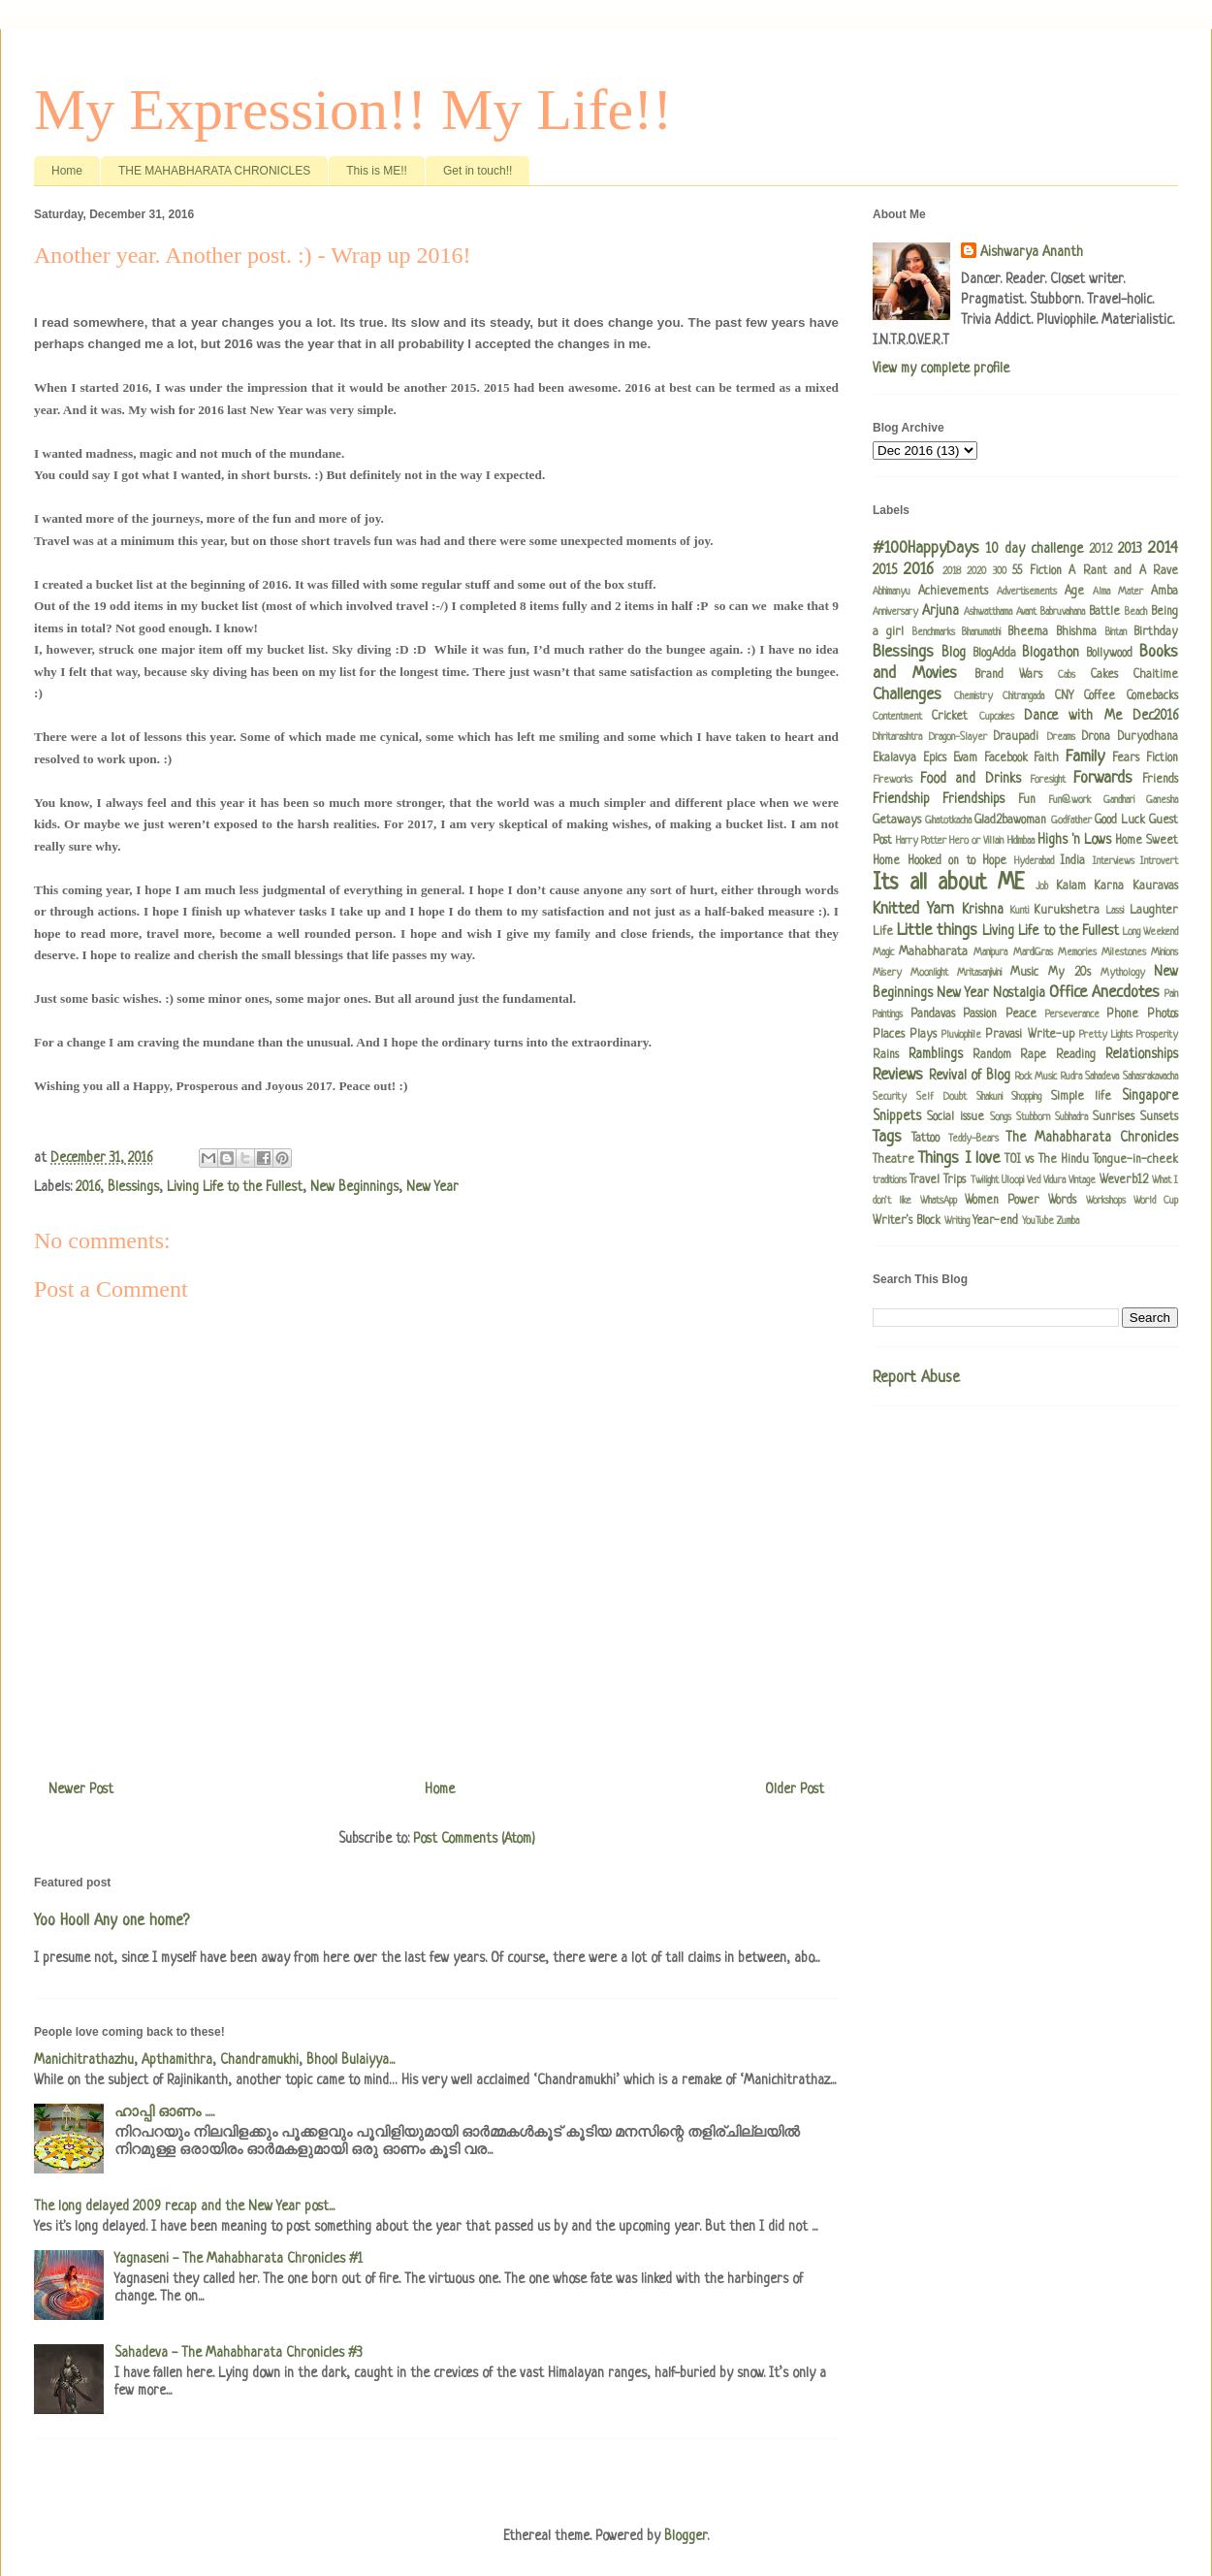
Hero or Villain (976, 841)
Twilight (985, 1180)
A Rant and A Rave (1123, 571)
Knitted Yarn (913, 909)
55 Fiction (1036, 571)
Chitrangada (1023, 696)
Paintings (888, 1014)
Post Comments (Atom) (474, 1839)
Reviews (898, 1075)
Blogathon (1050, 652)
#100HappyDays (926, 548)
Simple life (1081, 1097)
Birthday (1155, 632)
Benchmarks (933, 632)
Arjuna (940, 611)
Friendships (973, 799)
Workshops (1106, 1201)
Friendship (901, 799)
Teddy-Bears (973, 1138)
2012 (1100, 550)
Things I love (959, 1158)
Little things (937, 930)
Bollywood (1109, 653)
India (1072, 861)
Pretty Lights (1105, 1035)
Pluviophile (961, 1035)
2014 (1163, 548)
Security (890, 1097)
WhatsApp (938, 1201)
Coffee (1099, 696)
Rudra (1071, 1076)
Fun (1027, 800)
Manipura (990, 952)
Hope (994, 861)
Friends (1160, 780)
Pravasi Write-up (1029, 1035)
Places (889, 1035)
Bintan (1116, 632)
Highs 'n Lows (1074, 840)
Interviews (1113, 861)
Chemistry (973, 696)
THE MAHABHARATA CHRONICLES (214, 170)
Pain (1171, 994)
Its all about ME (949, 884)
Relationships (1141, 1054)
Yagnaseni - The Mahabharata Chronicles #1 (238, 2259)
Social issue (955, 1117)
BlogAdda (994, 653)
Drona (1096, 737)
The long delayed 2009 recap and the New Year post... (184, 2206)
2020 (976, 571)
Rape (1033, 1055)
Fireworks (892, 780)
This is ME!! (376, 170)
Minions (1164, 952)
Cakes (1104, 675)
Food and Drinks (970, 779)
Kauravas (1155, 886)
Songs (1000, 1117)
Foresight (1048, 780)
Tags (887, 1137)
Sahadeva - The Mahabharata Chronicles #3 (238, 2353)
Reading (1076, 1055)
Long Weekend (1150, 932)
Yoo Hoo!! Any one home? (111, 1921)
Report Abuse (916, 1378)
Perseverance (1072, 1014)
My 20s (1069, 973)
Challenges (907, 695)
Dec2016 (1155, 716)
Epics (934, 758)
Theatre (893, 1160)
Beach (1136, 612)
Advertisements (1027, 591)
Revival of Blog (969, 1075)
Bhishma (1076, 632)
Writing (957, 1221)
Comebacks (1152, 696)
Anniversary (895, 612)
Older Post (794, 1789)
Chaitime (1155, 675)
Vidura (1054, 1180)
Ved (1033, 1180)
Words (1062, 1201)
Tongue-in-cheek (1135, 1160)
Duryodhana (1148, 737)
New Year (432, 1187)
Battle (1104, 612)
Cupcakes (996, 717)
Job (1042, 886)
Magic (883, 952)
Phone (1122, 1014)
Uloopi (1013, 1180)
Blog (953, 652)
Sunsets (1159, 1117)
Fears (1125, 758)
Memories (1077, 952)
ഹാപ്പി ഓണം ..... (164, 2112)
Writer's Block (907, 1221)
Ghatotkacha (948, 820)
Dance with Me (1073, 716)
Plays (923, 1035)
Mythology (1122, 973)
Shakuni (989, 1097)
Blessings (133, 1187)
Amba (1164, 591)
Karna (1109, 886)
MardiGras (1033, 952)
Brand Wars (1008, 675)
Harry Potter (921, 841)
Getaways (897, 820)
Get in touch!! (477, 170)
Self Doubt (941, 1097)
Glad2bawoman (1010, 820)
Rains (886, 1055)
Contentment (897, 717)
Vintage (1082, 1180)
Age (1074, 591)
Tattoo (925, 1138)
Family (1085, 757)
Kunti (1019, 911)
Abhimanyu (891, 591)
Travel (924, 1180)
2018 (951, 571)
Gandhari (1118, 800)
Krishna (983, 910)
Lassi (1115, 911)
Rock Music (1036, 1076)
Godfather (1071, 820)
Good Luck (1120, 820)
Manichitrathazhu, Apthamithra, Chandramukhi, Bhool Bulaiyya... (214, 2060)
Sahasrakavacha (1150, 1076)
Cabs (1066, 675)
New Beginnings (354, 1187)
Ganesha (1162, 800)
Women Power (1002, 1201)
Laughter (1154, 911)
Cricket (950, 717)
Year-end (995, 1221)
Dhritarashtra (897, 737)
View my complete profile (941, 368)
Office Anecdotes (1104, 992)
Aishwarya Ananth (1031, 252)
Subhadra (1071, 1117)
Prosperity (1157, 1035)
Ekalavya (894, 758)
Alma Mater (1118, 591)
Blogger (685, 2536)
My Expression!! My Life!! (353, 110)
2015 (885, 570)
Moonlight (929, 973)
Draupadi (1016, 737)
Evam (965, 758)
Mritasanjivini (979, 973)
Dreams (1061, 737)
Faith (1046, 758)
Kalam (1071, 886)
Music (1024, 973)
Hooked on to (941, 861)
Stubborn (1033, 1117)
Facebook (1006, 758)
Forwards (1102, 778)
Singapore (1150, 1096)
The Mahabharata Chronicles (1091, 1137)
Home (66, 170)
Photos (1162, 1014)
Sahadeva (1102, 1076)
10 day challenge (1034, 549)
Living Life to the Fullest (235, 1187)
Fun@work (1069, 800)
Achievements (953, 591)
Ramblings (936, 1054)
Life (883, 932)
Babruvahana (1062, 612)
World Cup (1155, 1201)
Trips (954, 1180)
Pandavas (932, 1014)
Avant (1026, 612)
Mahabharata (933, 952)
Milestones (1123, 952)
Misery (887, 973)
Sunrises (1113, 1117)
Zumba (1068, 1221)
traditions (890, 1180)
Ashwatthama (988, 612)
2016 (88, 1187)
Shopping (1026, 1097)
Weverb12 (1124, 1180)
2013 (1130, 549)
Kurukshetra (1067, 911)
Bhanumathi (981, 632)
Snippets (897, 1116)
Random (992, 1055)
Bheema (1027, 632)
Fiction (1162, 758)
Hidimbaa (1021, 841)
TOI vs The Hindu (1047, 1160)
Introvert (1159, 861)
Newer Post (80, 1789)
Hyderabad (1034, 861)
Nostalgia (1019, 993)
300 (999, 571)
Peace (1021, 1014)
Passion (980, 1014)
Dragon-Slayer (958, 737)
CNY (1064, 696)
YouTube (1038, 1221)
